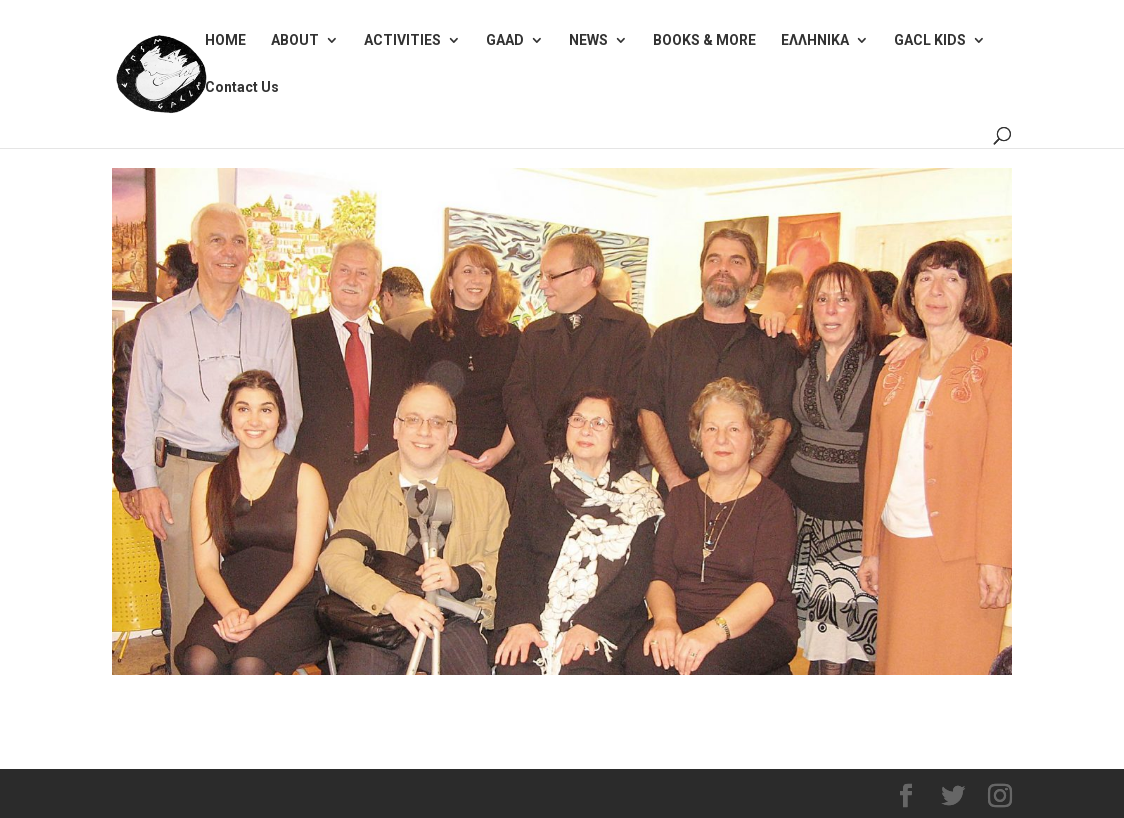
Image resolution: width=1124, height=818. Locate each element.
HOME (225, 40)
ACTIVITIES (402, 40)
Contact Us (242, 87)
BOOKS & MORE (704, 40)
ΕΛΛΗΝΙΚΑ (815, 40)
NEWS (588, 40)
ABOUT (295, 40)
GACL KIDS (930, 40)
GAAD (505, 40)
